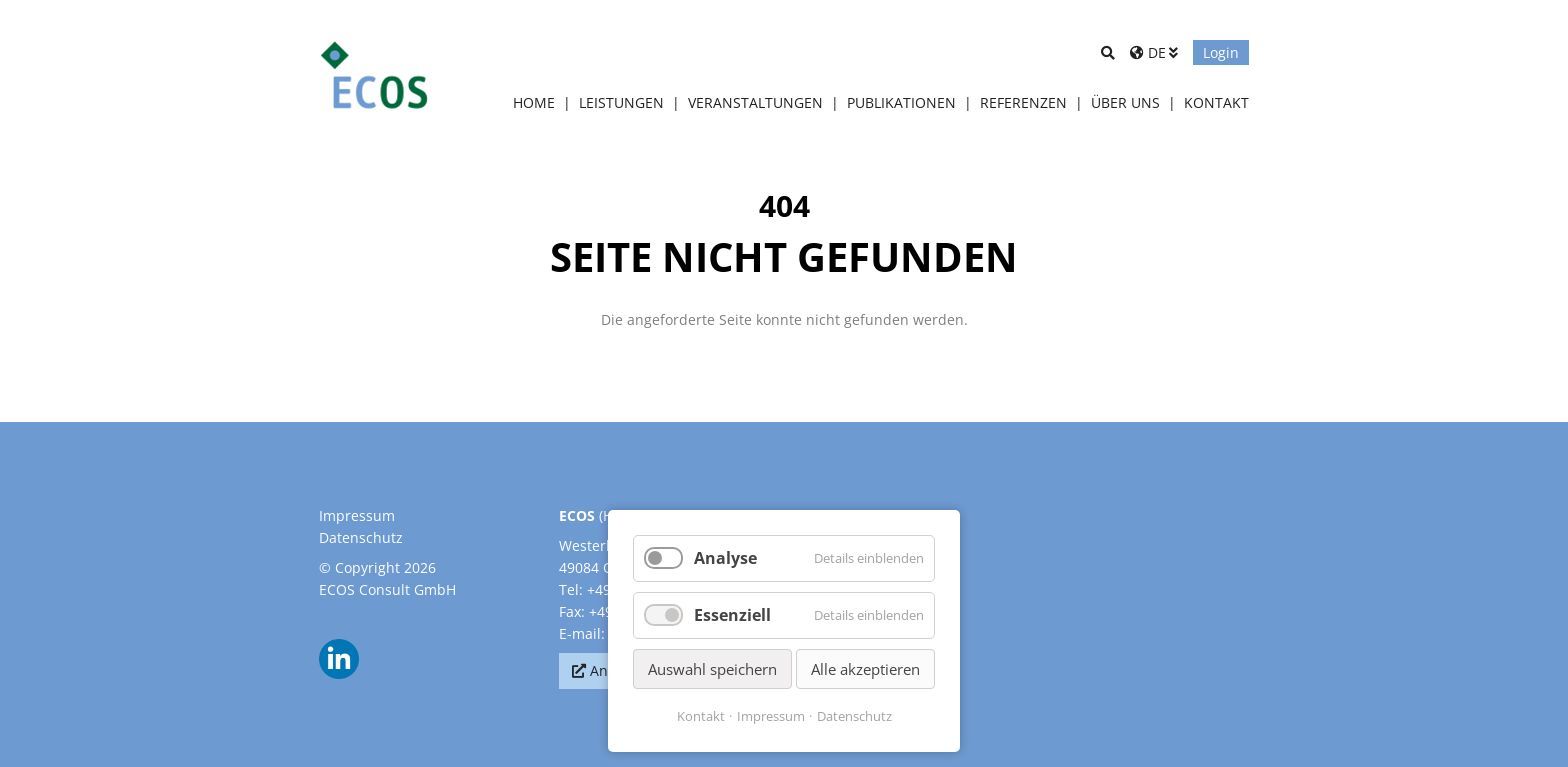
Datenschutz (361, 537)
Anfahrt (615, 670)
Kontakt (701, 716)
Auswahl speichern (712, 669)
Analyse (725, 558)
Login (1221, 52)
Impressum (357, 515)
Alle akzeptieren (865, 669)
